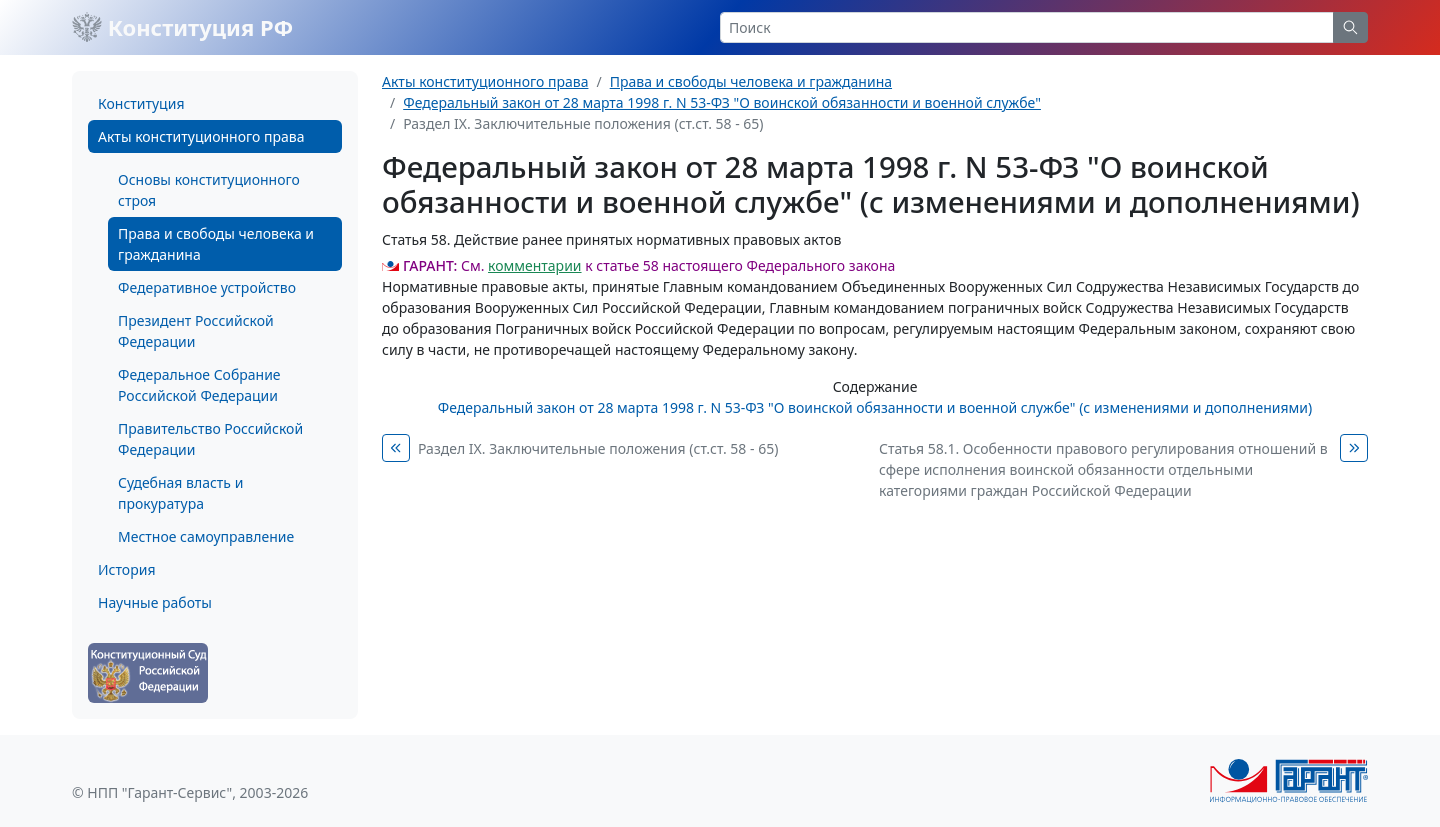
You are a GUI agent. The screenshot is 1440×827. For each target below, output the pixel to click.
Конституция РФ (182, 27)
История (126, 569)
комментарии (534, 265)
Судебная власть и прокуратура (180, 493)
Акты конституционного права (201, 136)
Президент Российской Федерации (196, 331)
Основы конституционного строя (209, 190)
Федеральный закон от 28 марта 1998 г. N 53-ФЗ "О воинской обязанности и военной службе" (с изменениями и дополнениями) (875, 407)
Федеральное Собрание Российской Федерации (199, 385)
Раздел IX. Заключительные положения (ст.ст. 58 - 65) (598, 448)
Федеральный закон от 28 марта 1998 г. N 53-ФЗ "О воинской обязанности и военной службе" (722, 102)
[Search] (1027, 27)
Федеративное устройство (207, 287)
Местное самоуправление (206, 536)
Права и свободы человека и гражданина (216, 244)
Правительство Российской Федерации (210, 439)
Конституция (141, 103)
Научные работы (155, 602)
